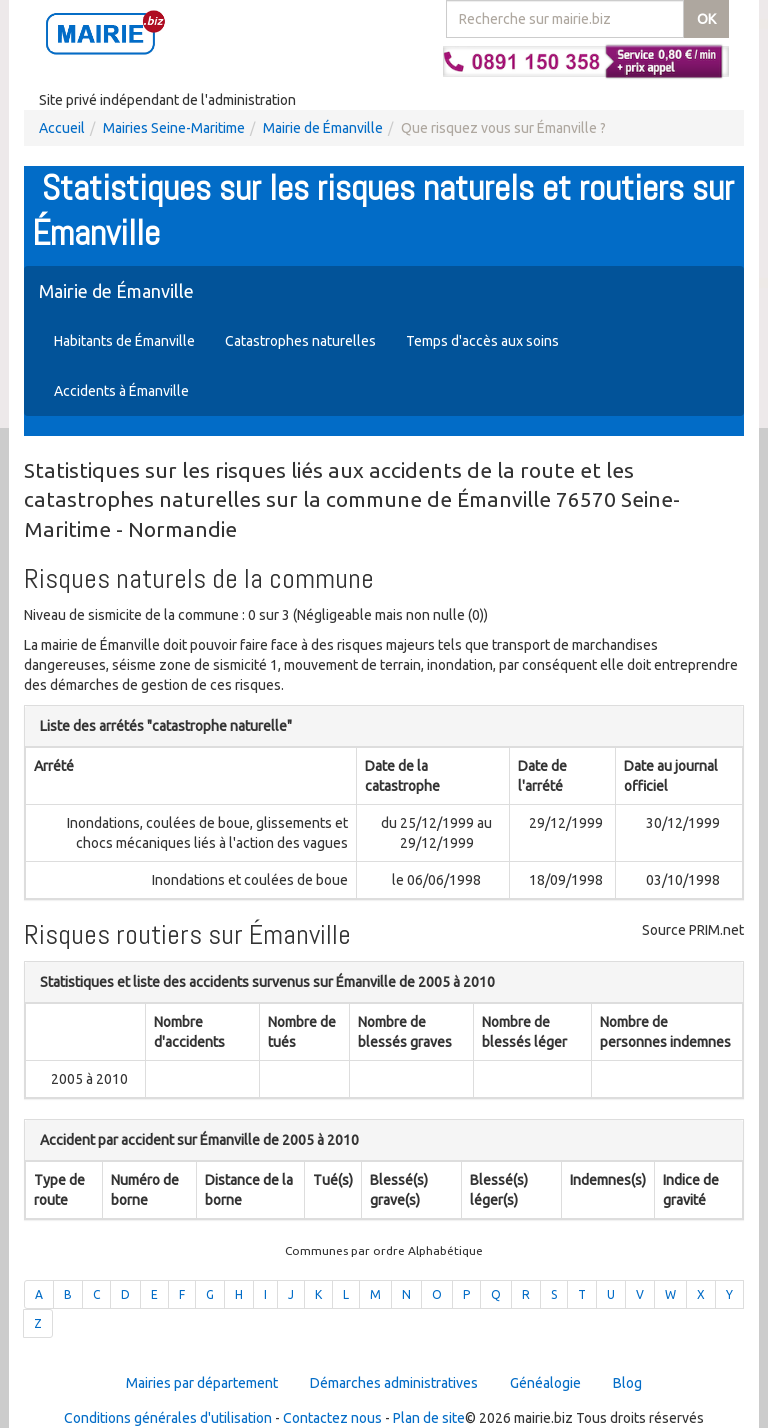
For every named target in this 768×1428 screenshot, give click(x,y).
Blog (627, 1383)
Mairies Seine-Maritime (174, 128)
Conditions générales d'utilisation (168, 1418)
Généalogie (545, 1383)
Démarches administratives (394, 1383)
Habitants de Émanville (124, 341)
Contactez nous (332, 1418)
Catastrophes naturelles (300, 341)
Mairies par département (202, 1383)
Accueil (62, 128)
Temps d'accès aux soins (482, 341)
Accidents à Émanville (121, 391)
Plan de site (429, 1418)
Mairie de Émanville (323, 128)
